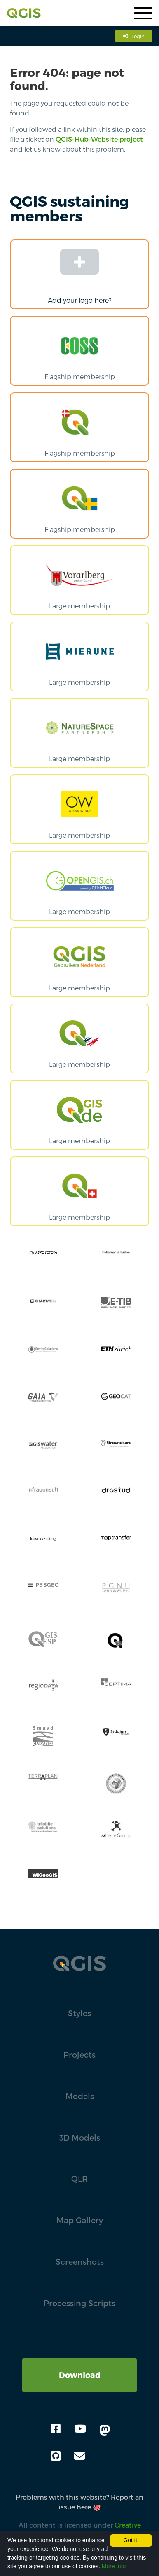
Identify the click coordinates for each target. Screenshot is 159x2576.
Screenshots (80, 2261)
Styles (79, 2013)
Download (80, 2375)
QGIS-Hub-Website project (99, 139)
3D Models (79, 2137)
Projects (79, 2054)
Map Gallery (79, 2220)
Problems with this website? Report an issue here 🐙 (79, 2502)
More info (114, 2566)
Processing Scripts (79, 2303)
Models (79, 2096)
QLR (79, 2178)
